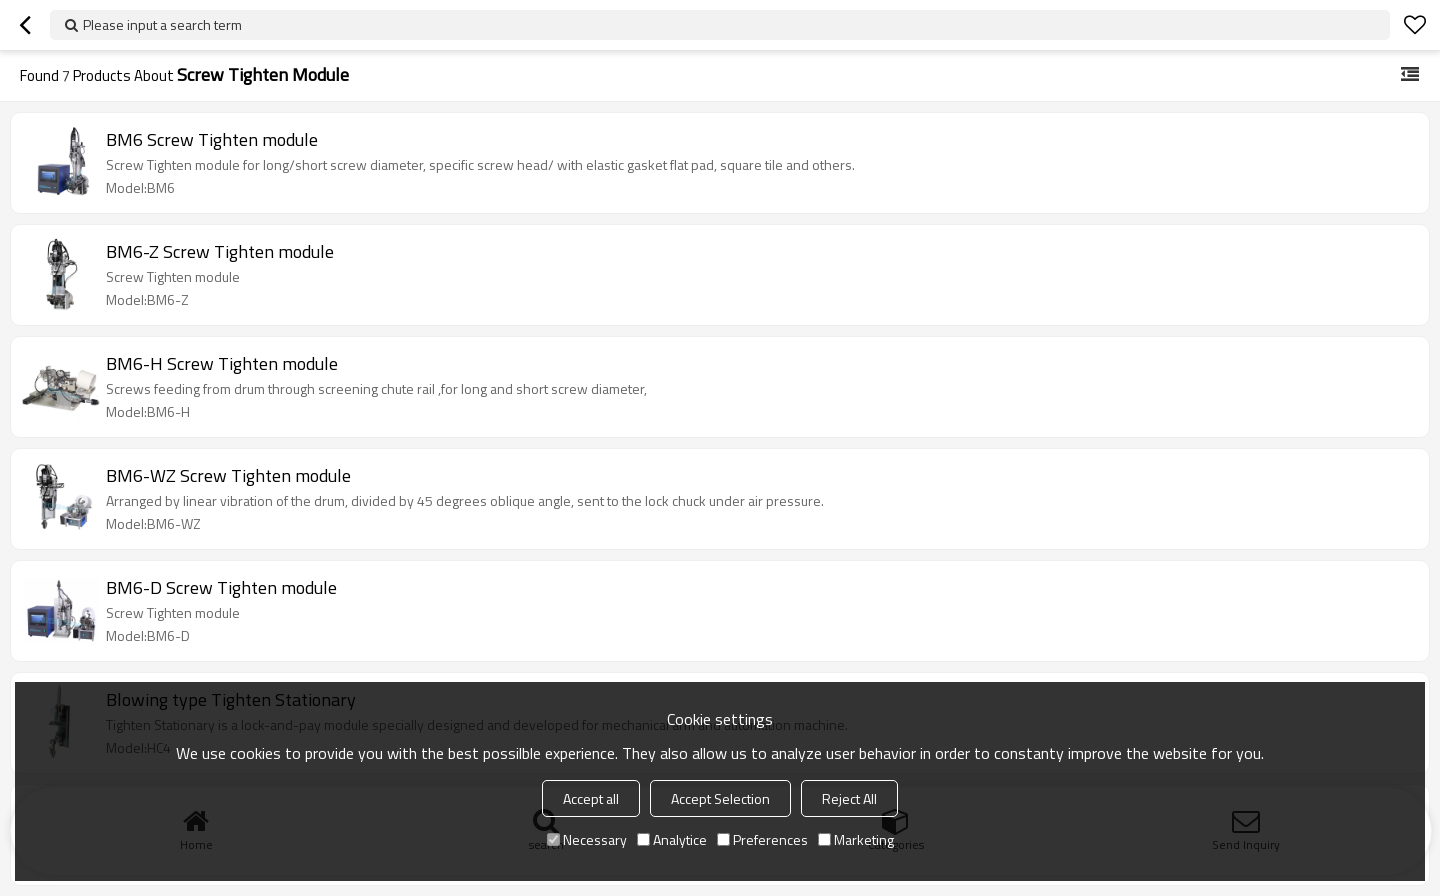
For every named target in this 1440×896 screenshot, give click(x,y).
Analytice (672, 839)
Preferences (762, 839)
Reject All (849, 798)
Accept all (591, 798)
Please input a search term (162, 24)
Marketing (856, 839)
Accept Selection (720, 798)
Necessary (587, 839)
